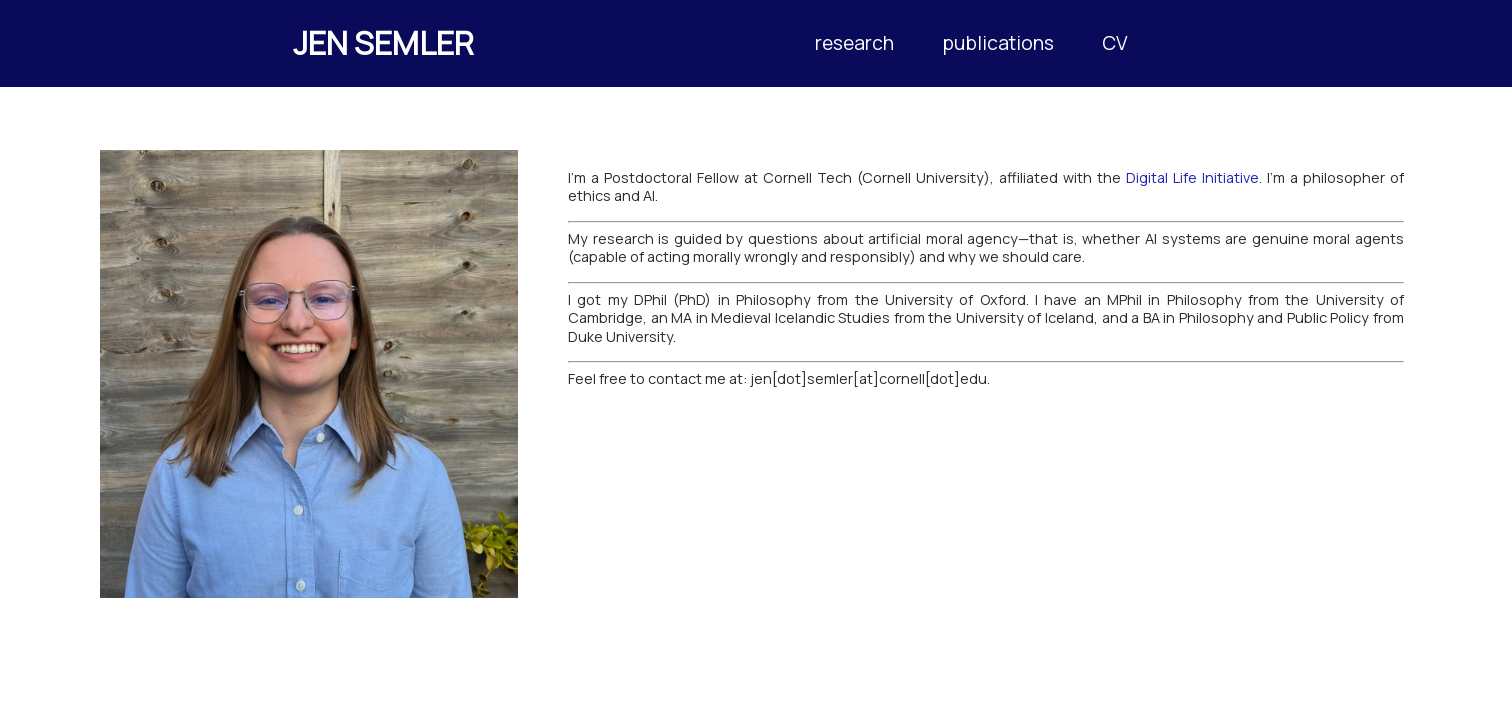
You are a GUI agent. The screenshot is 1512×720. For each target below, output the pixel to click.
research (854, 43)
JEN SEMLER (383, 43)
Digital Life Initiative (1192, 177)
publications (998, 43)
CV (1115, 43)
